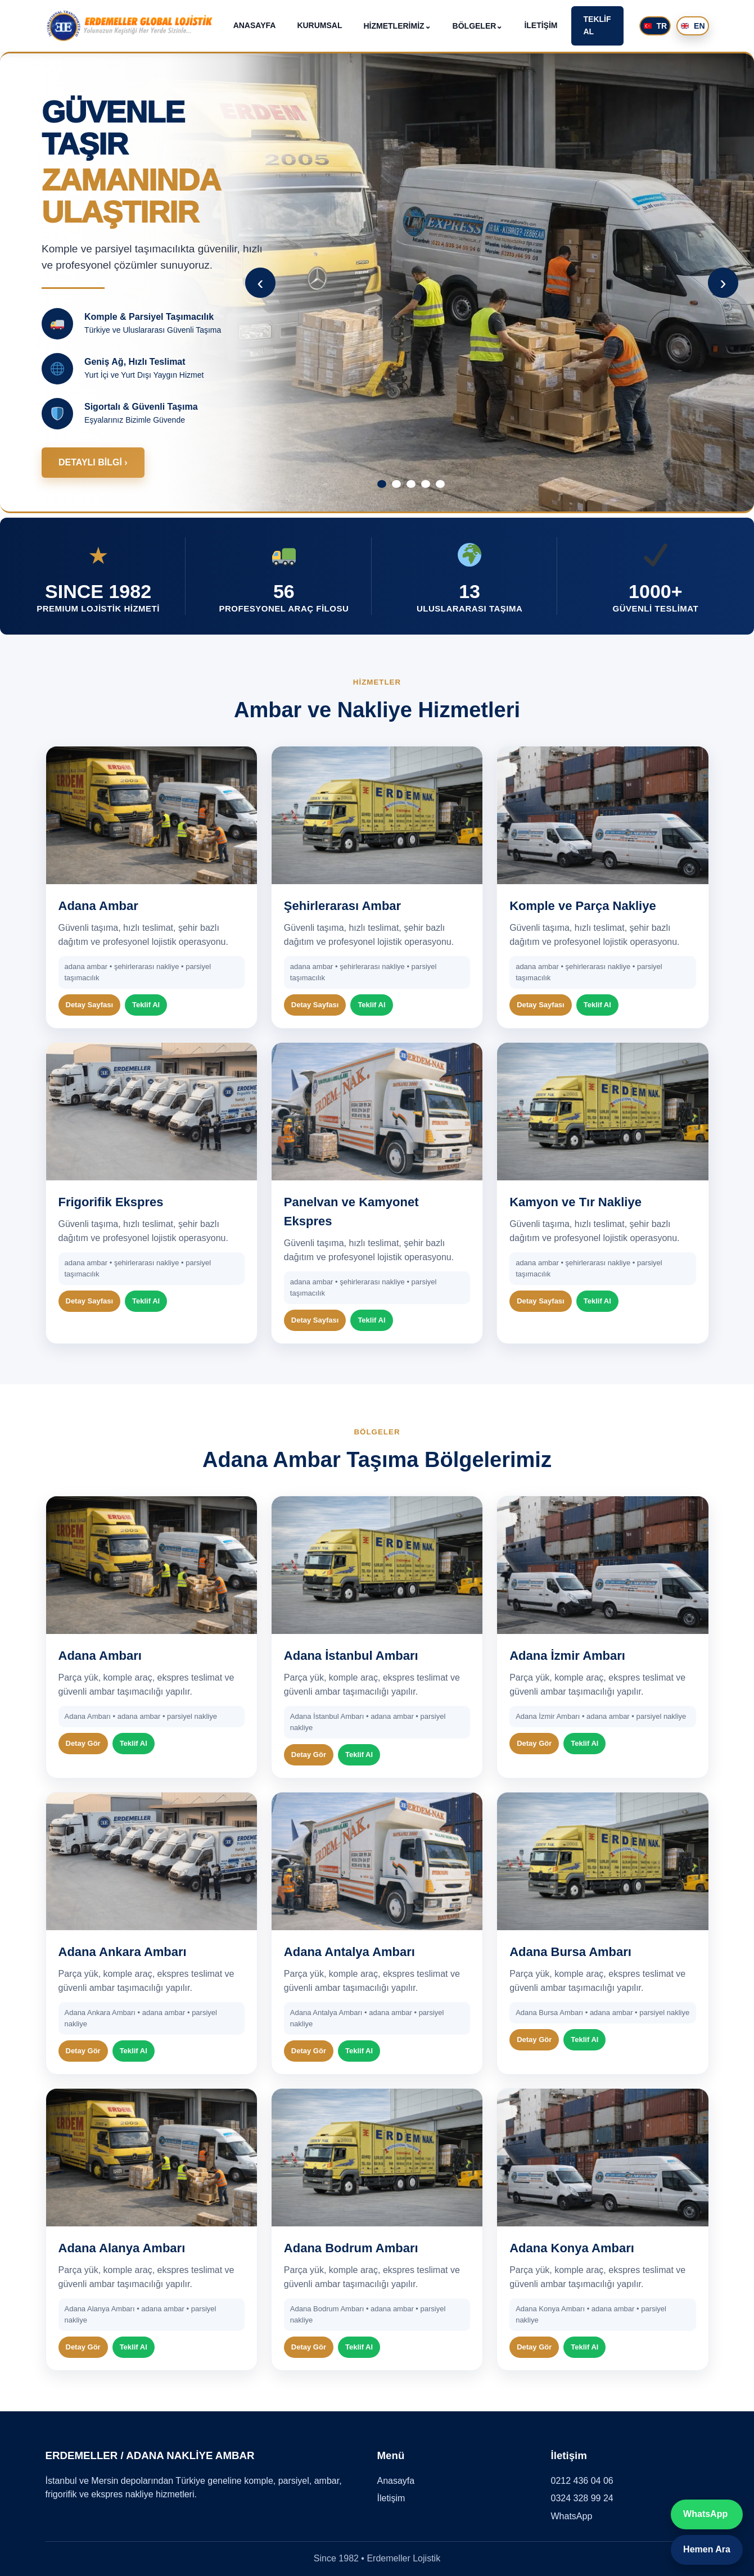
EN (693, 25)
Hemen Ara (706, 2549)
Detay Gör (83, 1743)
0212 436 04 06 (582, 2481)
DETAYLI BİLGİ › (93, 462)
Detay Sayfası (90, 1004)
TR (655, 25)
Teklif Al (146, 1004)
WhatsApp (572, 2516)
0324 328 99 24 (582, 2498)
